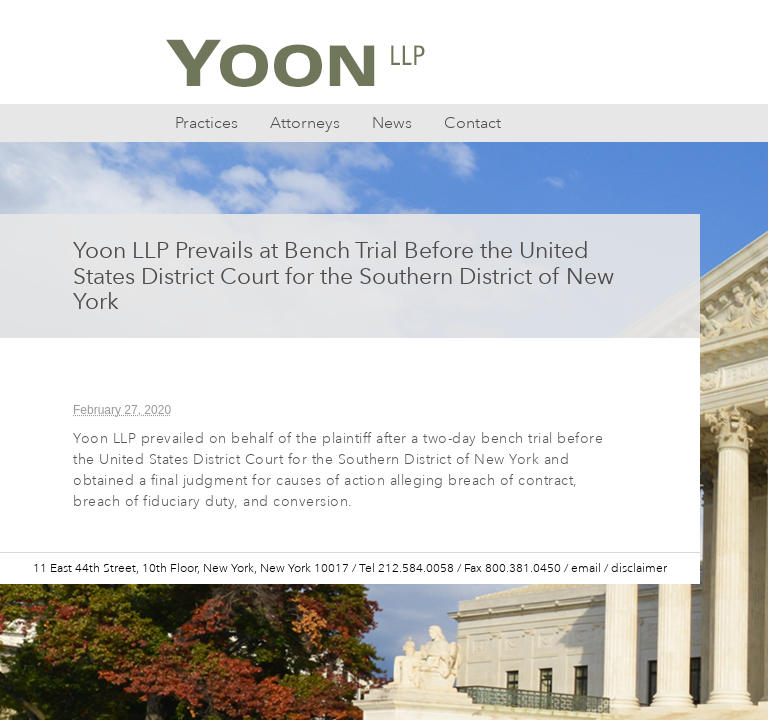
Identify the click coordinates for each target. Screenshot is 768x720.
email (586, 568)
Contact (472, 123)
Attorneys (305, 123)
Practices (206, 123)
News (392, 123)
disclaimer (639, 568)
